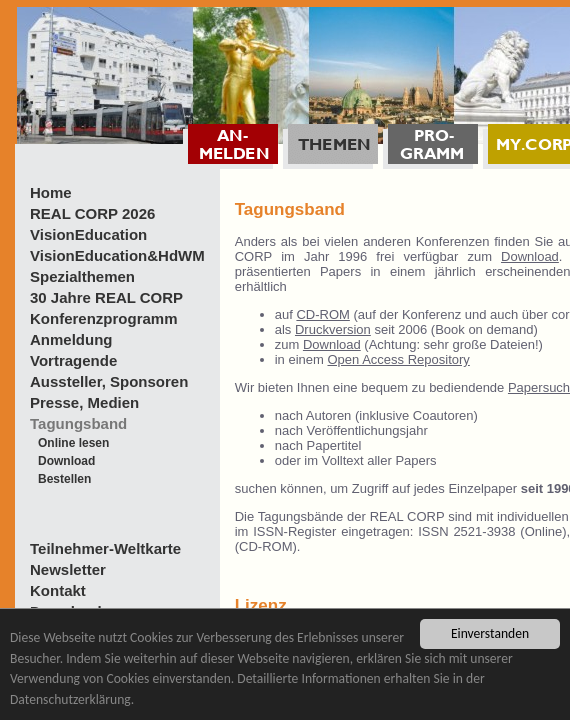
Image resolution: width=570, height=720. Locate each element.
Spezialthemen (82, 276)
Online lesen (73, 443)
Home (51, 192)
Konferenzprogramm (104, 318)
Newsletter (68, 569)
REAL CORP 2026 (92, 213)
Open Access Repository (398, 359)
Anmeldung (71, 339)
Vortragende (73, 360)
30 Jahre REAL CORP (106, 297)
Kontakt (58, 590)
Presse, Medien (84, 402)
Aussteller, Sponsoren (109, 381)
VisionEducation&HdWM (117, 255)
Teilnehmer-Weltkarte (105, 548)
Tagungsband (78, 423)
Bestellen (64, 479)
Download (66, 461)
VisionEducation (88, 234)
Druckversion (333, 329)
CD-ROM (322, 314)
